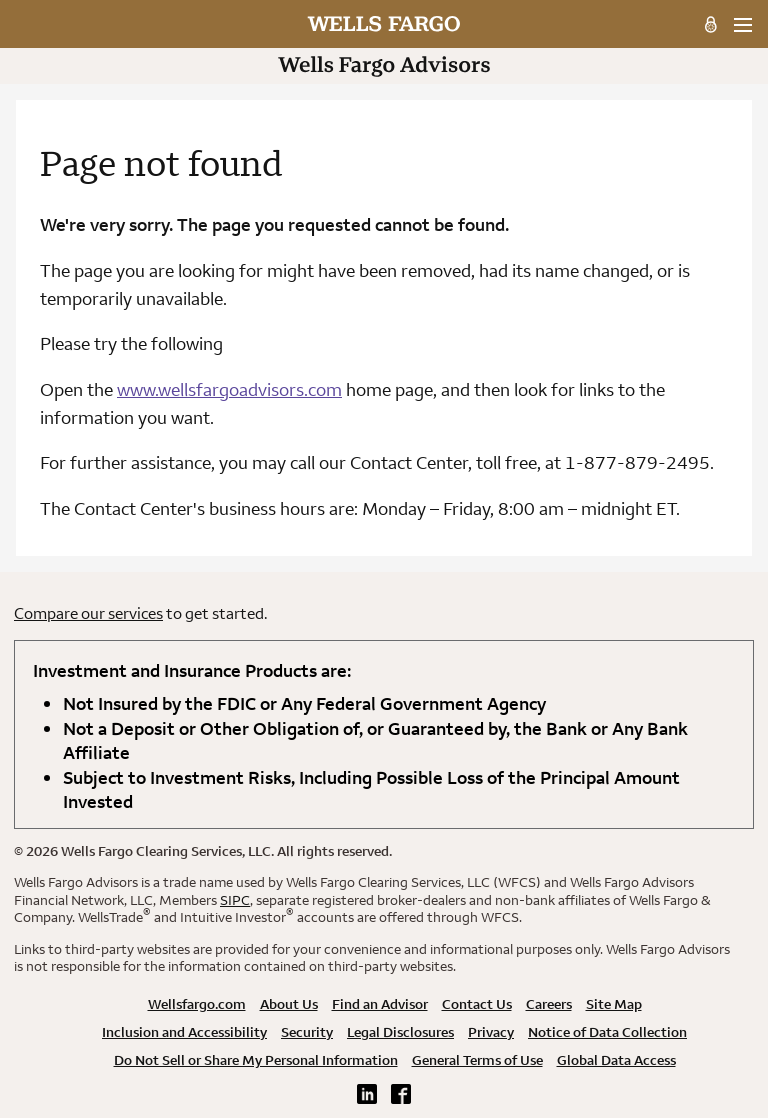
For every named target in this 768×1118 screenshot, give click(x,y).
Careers (549, 1004)
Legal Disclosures (400, 1032)
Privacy (491, 1032)
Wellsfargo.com (197, 1004)
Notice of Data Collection (607, 1032)
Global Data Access (616, 1060)
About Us (289, 1004)
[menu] (742, 25)
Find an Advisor (380, 1004)
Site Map (614, 1004)
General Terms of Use (477, 1060)
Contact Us (477, 1004)
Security (307, 1032)
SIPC (235, 900)
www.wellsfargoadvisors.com (229, 389)
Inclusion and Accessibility (184, 1032)
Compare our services (88, 613)
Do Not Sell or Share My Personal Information (256, 1060)
